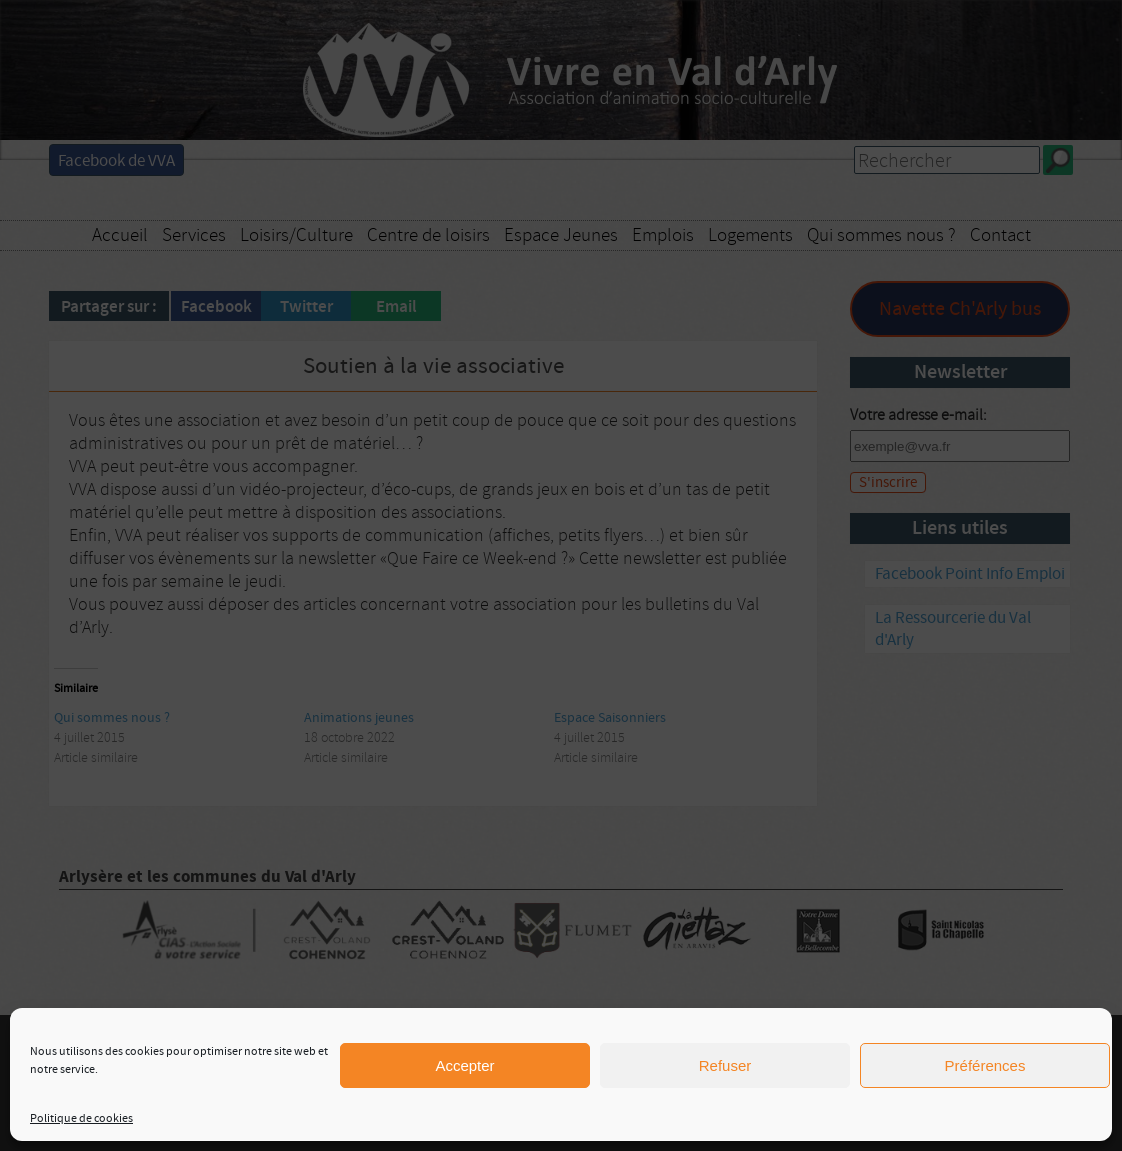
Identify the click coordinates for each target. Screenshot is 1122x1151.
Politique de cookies (81, 1118)
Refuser (725, 1065)
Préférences (985, 1065)
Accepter (464, 1065)
